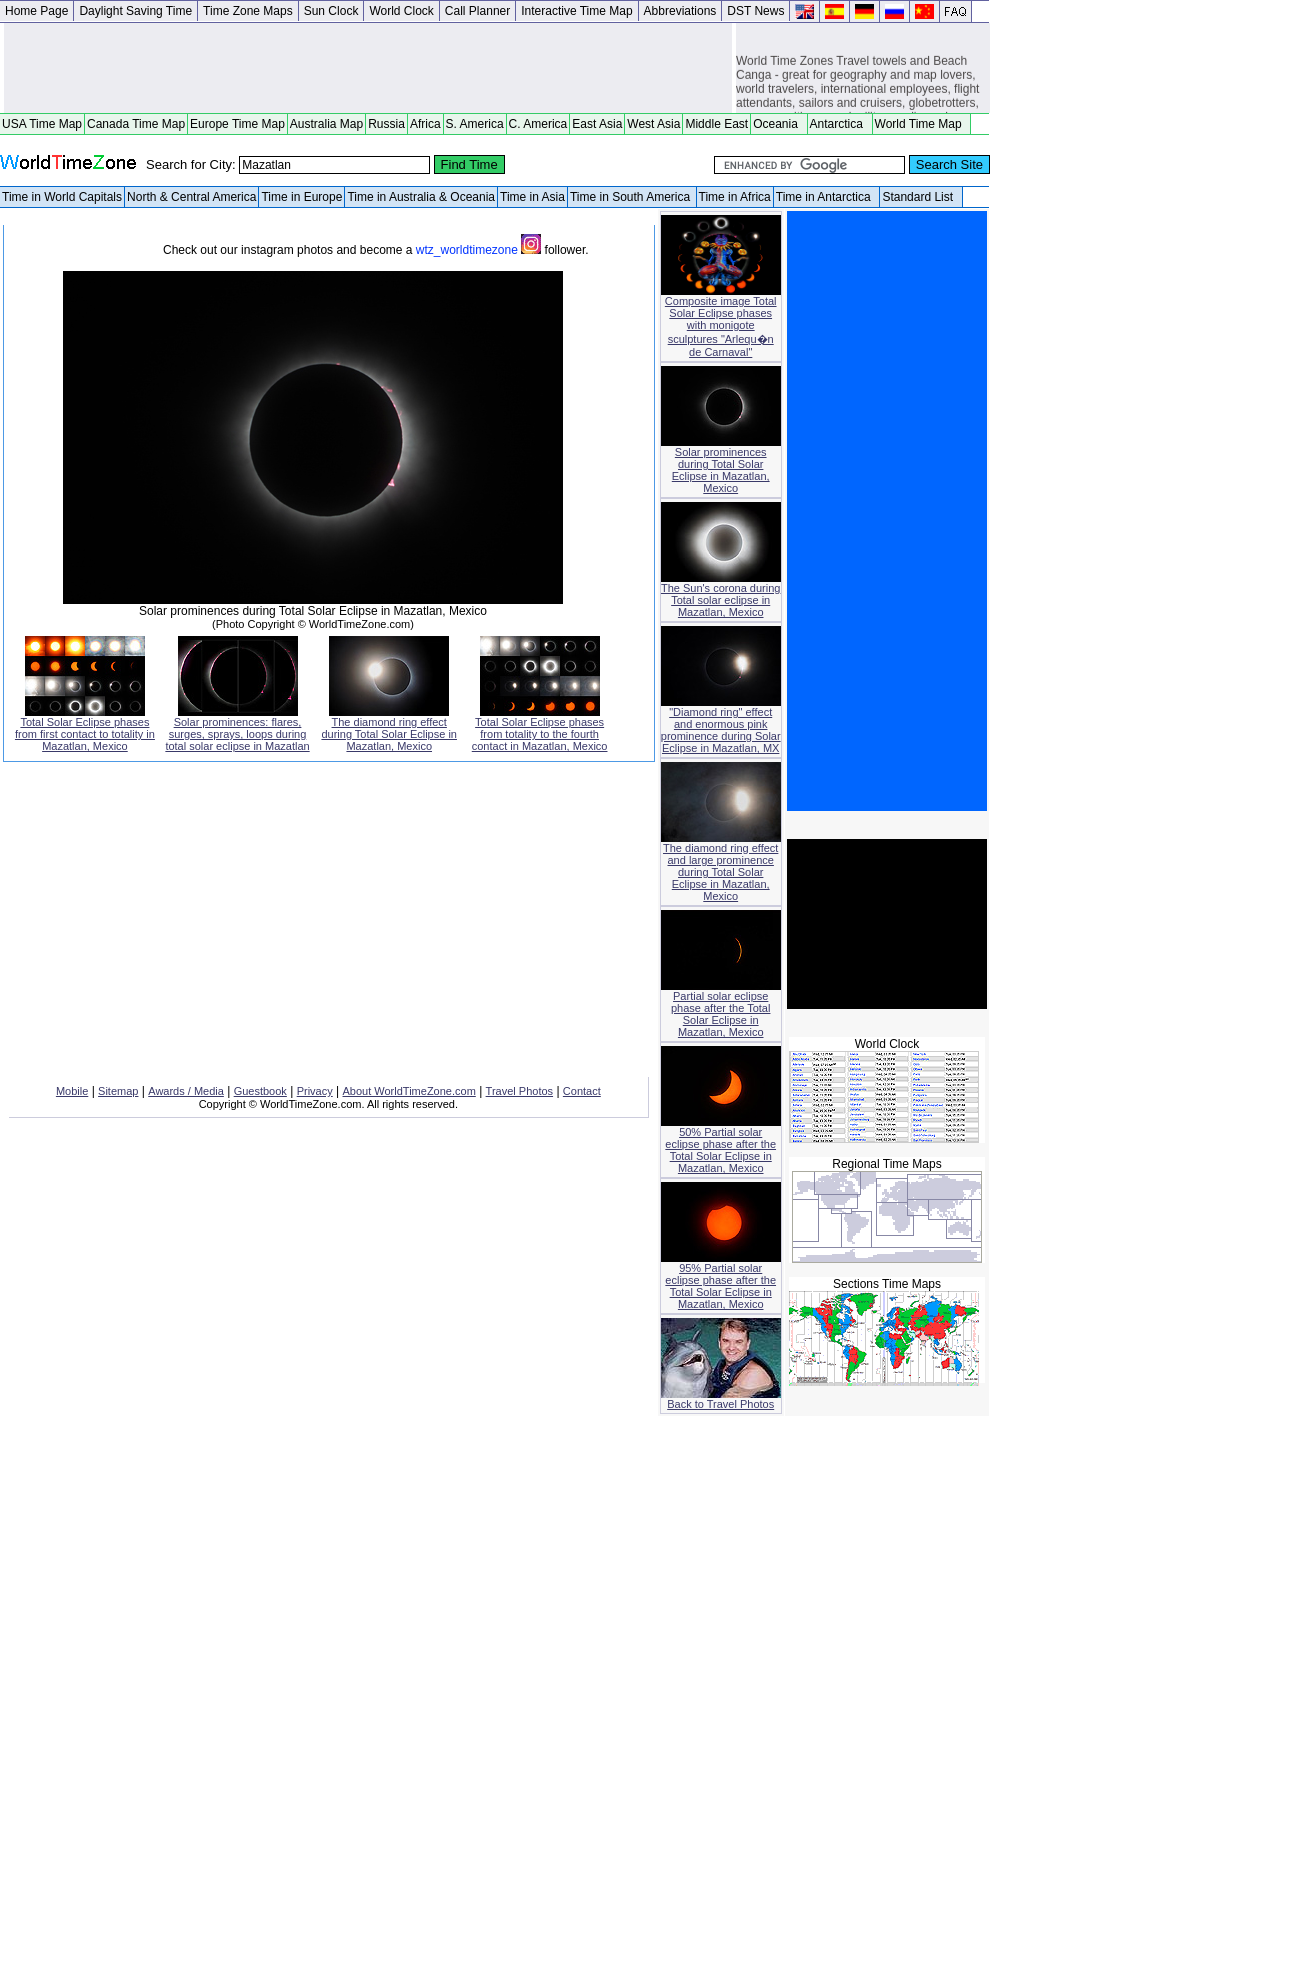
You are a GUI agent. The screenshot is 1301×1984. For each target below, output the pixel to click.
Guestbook (260, 1091)
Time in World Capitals (62, 197)
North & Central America (191, 197)
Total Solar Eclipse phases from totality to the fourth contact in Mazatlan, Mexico (540, 729)
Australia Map (326, 124)
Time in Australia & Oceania (421, 197)
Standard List (920, 197)
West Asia (653, 124)
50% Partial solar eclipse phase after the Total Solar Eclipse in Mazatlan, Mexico (721, 1145)
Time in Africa (735, 197)
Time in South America (632, 197)
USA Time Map (42, 124)
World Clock (401, 11)
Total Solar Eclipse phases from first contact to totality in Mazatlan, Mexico (85, 729)
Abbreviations (680, 11)
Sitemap (118, 1091)
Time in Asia (532, 197)
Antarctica (840, 124)
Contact (582, 1091)
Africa (425, 124)
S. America (475, 124)
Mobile (72, 1091)
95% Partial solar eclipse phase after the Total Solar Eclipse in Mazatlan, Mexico (721, 1281)
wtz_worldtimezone (480, 250)
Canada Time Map (136, 124)
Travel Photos (519, 1091)
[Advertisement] (368, 68)
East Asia (597, 124)
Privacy (315, 1091)
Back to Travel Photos (721, 1399)
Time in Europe (301, 197)
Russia (386, 124)
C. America (538, 124)
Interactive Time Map (576, 11)
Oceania (778, 124)
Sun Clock (331, 11)
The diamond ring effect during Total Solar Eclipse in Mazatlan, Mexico (389, 729)
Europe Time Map (237, 124)
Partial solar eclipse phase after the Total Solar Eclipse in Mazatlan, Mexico (721, 1009)
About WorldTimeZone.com (409, 1091)
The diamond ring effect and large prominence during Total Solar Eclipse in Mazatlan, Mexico (721, 867)
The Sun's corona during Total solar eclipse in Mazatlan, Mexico (721, 595)
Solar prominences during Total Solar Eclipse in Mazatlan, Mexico (721, 465)
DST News (755, 11)
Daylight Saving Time (135, 11)
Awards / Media (186, 1091)
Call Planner (477, 11)
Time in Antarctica (827, 197)
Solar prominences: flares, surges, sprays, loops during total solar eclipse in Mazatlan (237, 729)
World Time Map (922, 124)
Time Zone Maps (248, 11)
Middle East (716, 124)
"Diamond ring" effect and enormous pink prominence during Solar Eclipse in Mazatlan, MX (721, 725)
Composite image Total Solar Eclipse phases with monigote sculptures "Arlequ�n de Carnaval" (721, 321)
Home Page (36, 11)
